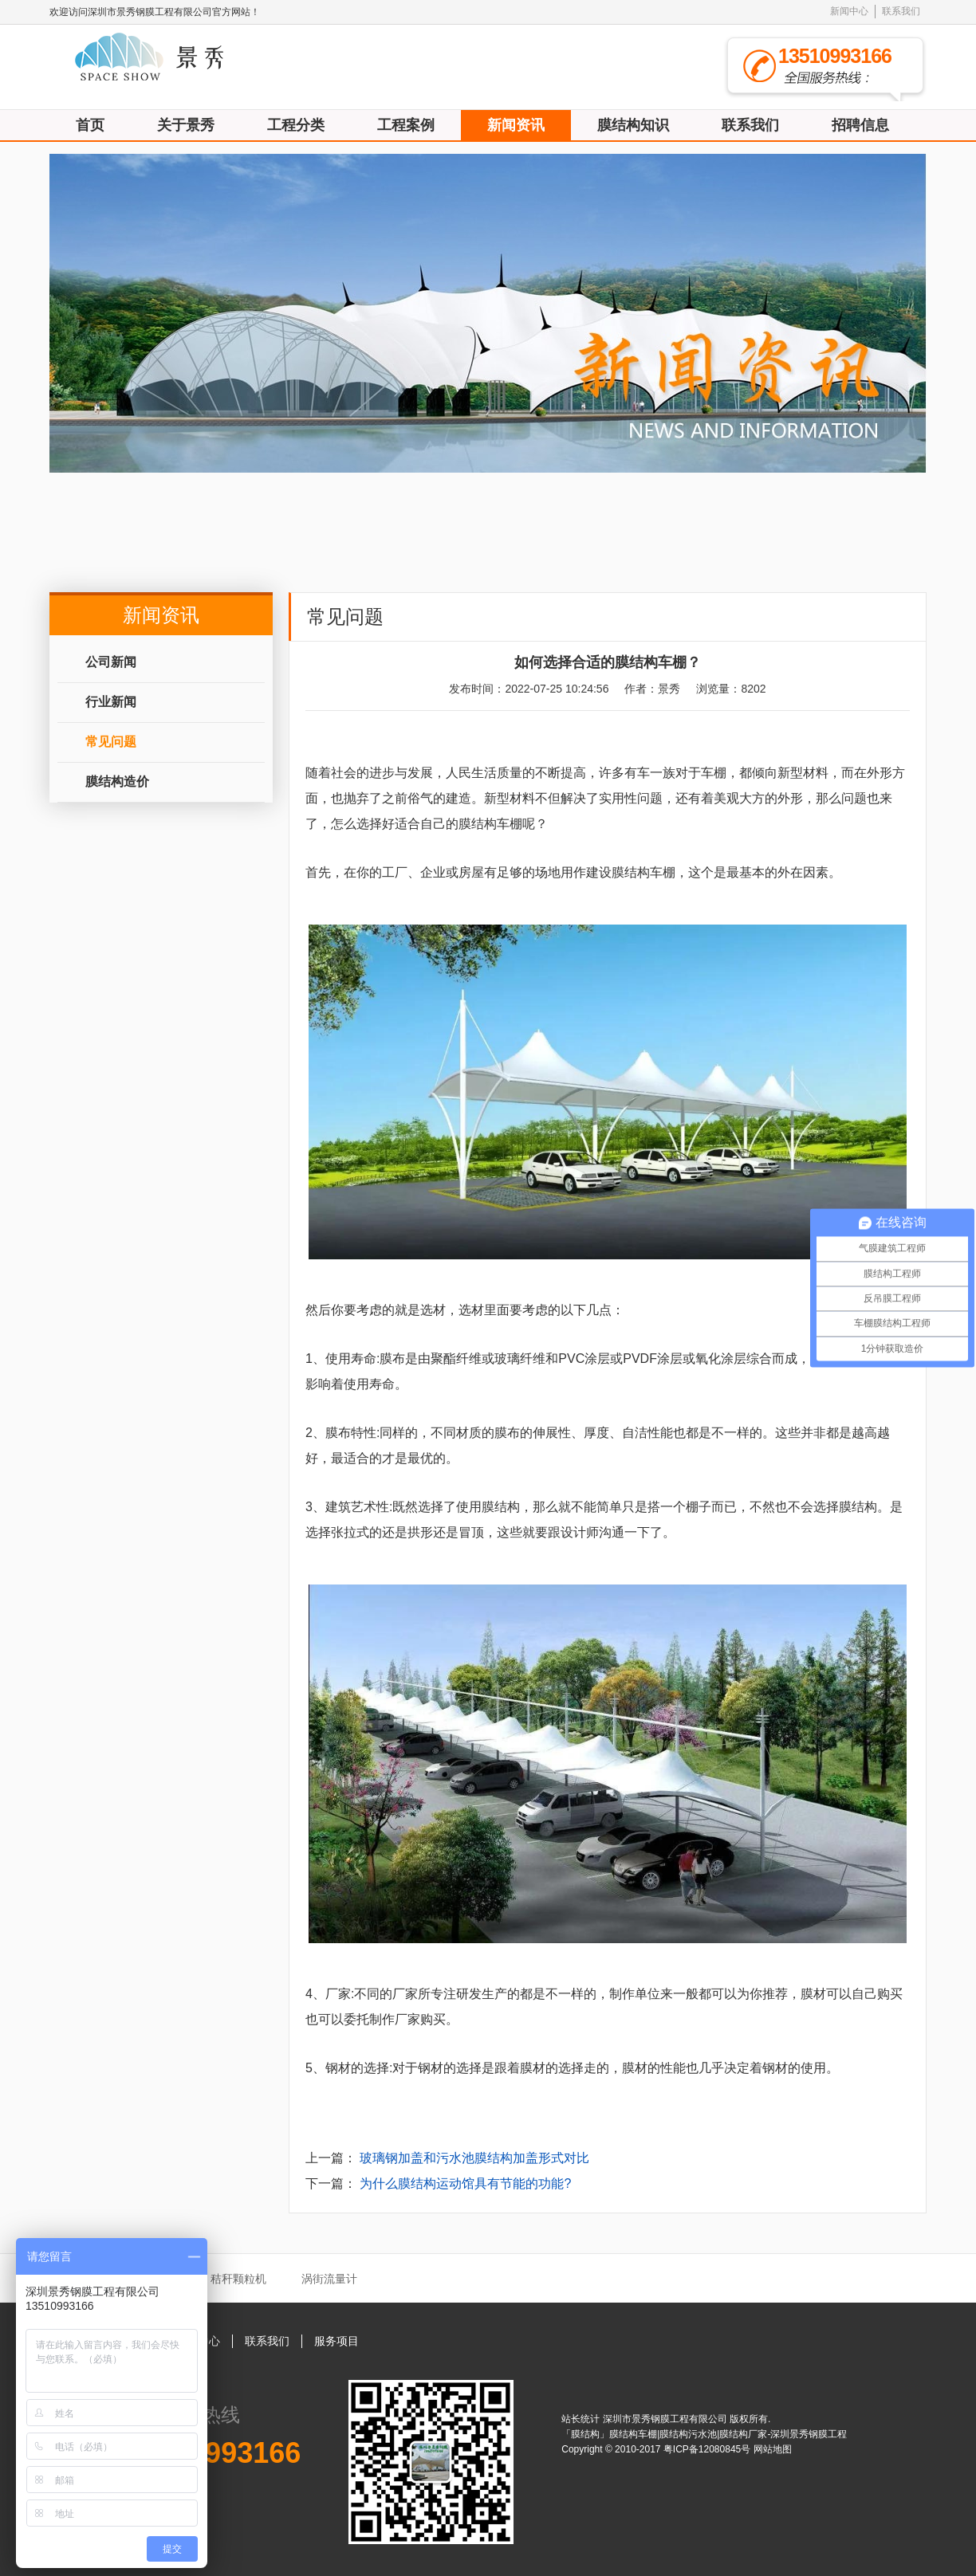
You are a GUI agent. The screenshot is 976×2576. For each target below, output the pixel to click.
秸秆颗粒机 (238, 2278)
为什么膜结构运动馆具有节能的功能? (465, 2183)
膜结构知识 (633, 125)
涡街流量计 (329, 2278)
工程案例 (406, 125)
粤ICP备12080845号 (708, 2449)
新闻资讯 (516, 125)
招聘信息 (860, 125)
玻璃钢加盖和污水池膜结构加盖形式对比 (474, 2158)
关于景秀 (185, 125)
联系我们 (901, 11)
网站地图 (773, 2449)
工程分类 (296, 125)
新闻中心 (849, 11)
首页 (90, 125)
